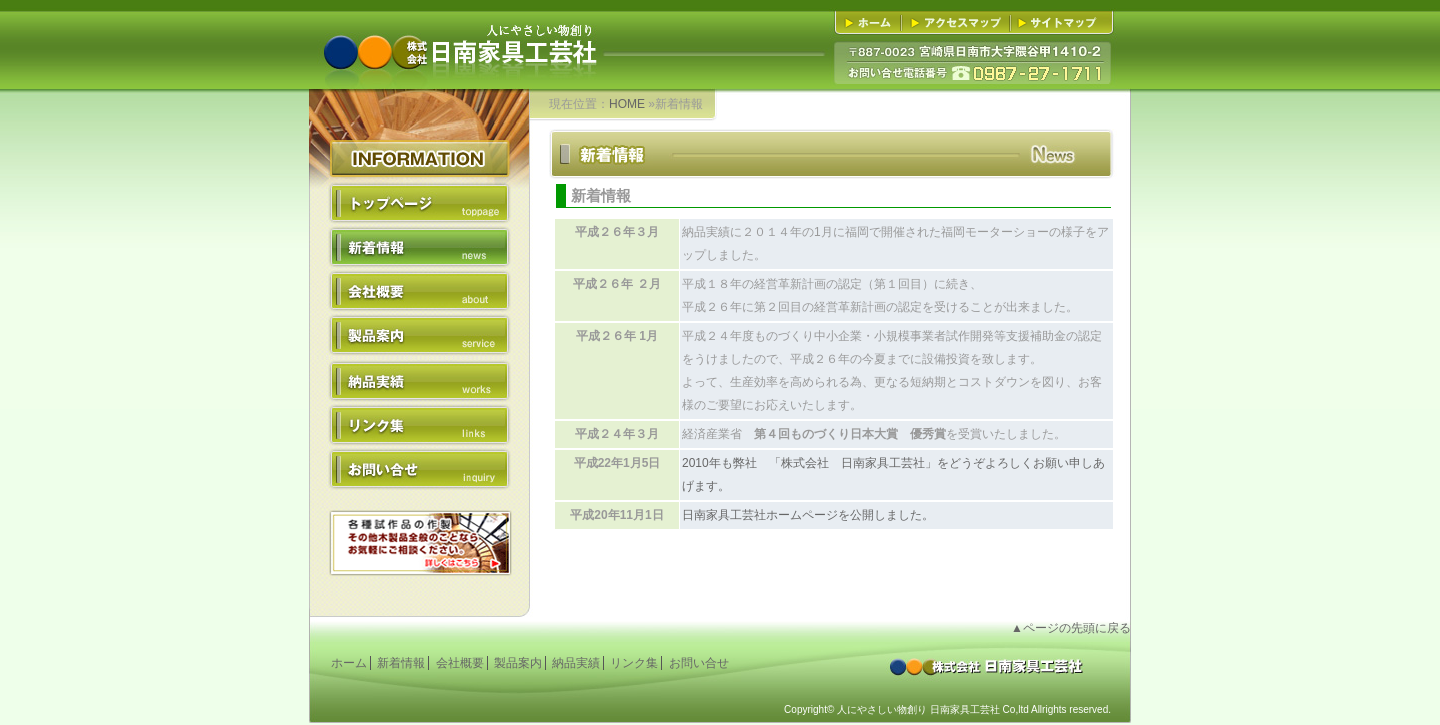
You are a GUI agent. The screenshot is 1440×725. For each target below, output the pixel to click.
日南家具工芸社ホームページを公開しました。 (808, 515)
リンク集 (419, 424)
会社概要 (419, 292)
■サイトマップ (1058, 23)
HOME (627, 104)
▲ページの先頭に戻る (1071, 628)
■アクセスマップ (959, 23)
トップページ (419, 204)
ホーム (349, 663)
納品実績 (419, 380)
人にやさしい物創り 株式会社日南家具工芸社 (459, 36)
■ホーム (871, 23)
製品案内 (419, 336)
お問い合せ (419, 468)
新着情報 (419, 248)
